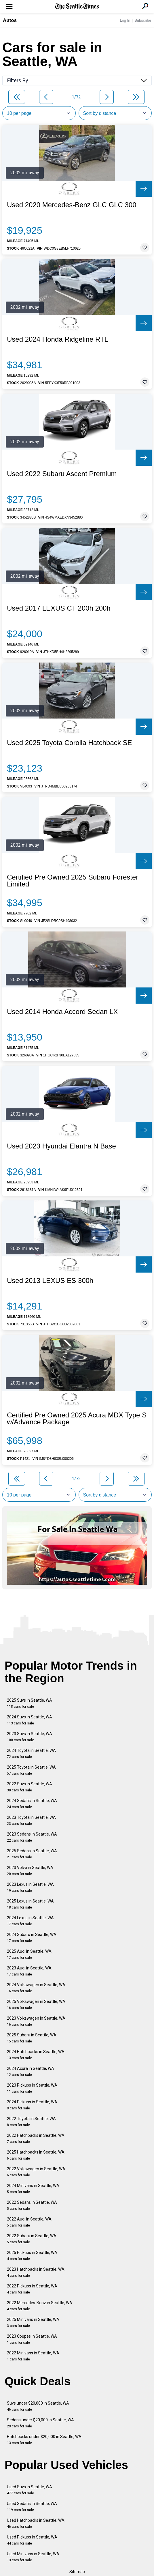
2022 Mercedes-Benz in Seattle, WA (39, 2305)
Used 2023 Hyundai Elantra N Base (61, 1146)
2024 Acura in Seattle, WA (30, 2071)
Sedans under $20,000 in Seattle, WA (40, 2423)
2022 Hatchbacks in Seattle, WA (35, 2138)
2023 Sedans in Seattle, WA (32, 1837)
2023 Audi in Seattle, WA (29, 1971)
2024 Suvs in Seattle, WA (29, 1720)
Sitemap (77, 2571)
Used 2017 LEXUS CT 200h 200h (59, 608)
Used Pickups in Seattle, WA (32, 2540)
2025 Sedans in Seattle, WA (32, 1854)
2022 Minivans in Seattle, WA (33, 2356)
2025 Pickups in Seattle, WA (32, 2255)
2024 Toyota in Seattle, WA (31, 1753)
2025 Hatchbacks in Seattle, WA (35, 2155)
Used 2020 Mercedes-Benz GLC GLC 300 (71, 204)
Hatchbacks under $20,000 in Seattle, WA (44, 2439)
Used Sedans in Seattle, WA (32, 2506)
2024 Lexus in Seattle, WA (30, 1920)
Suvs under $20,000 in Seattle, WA (38, 2406)
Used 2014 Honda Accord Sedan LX (62, 1011)
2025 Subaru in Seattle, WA (31, 2038)
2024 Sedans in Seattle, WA (32, 1803)
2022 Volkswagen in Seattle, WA (36, 2172)
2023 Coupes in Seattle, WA (32, 2339)
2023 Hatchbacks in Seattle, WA (35, 2272)
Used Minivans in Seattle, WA (33, 2556)
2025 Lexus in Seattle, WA (30, 1904)
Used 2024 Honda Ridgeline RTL (57, 339)
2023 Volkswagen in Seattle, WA (36, 2021)
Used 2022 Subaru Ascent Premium (62, 473)
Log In (125, 20)
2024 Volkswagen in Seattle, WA (36, 1987)
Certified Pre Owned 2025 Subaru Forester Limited (72, 881)
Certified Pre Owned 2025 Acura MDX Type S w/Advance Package (77, 1419)
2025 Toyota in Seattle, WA (31, 1770)
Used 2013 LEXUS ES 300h (50, 1280)
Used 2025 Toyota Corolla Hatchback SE (69, 742)
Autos (10, 20)
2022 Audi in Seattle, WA (29, 2222)
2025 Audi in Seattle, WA (29, 1954)
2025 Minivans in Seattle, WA (33, 2322)
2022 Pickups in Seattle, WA (32, 2289)
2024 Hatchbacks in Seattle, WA (35, 2054)
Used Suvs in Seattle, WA (29, 2490)
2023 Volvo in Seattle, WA (30, 1870)
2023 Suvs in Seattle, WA (29, 1736)
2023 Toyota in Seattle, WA (31, 1820)
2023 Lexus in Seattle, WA (30, 1887)
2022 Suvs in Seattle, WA (29, 1787)
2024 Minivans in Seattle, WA (33, 2188)
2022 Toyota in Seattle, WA (31, 2121)
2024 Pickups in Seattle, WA (32, 2105)
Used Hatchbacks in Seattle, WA (35, 2523)
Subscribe (142, 20)
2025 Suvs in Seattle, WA (29, 1703)
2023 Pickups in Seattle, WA (32, 2088)
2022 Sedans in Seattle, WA (32, 2205)
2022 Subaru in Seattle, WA (31, 2238)
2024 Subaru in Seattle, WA (31, 1937)
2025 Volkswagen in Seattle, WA (36, 2004)
